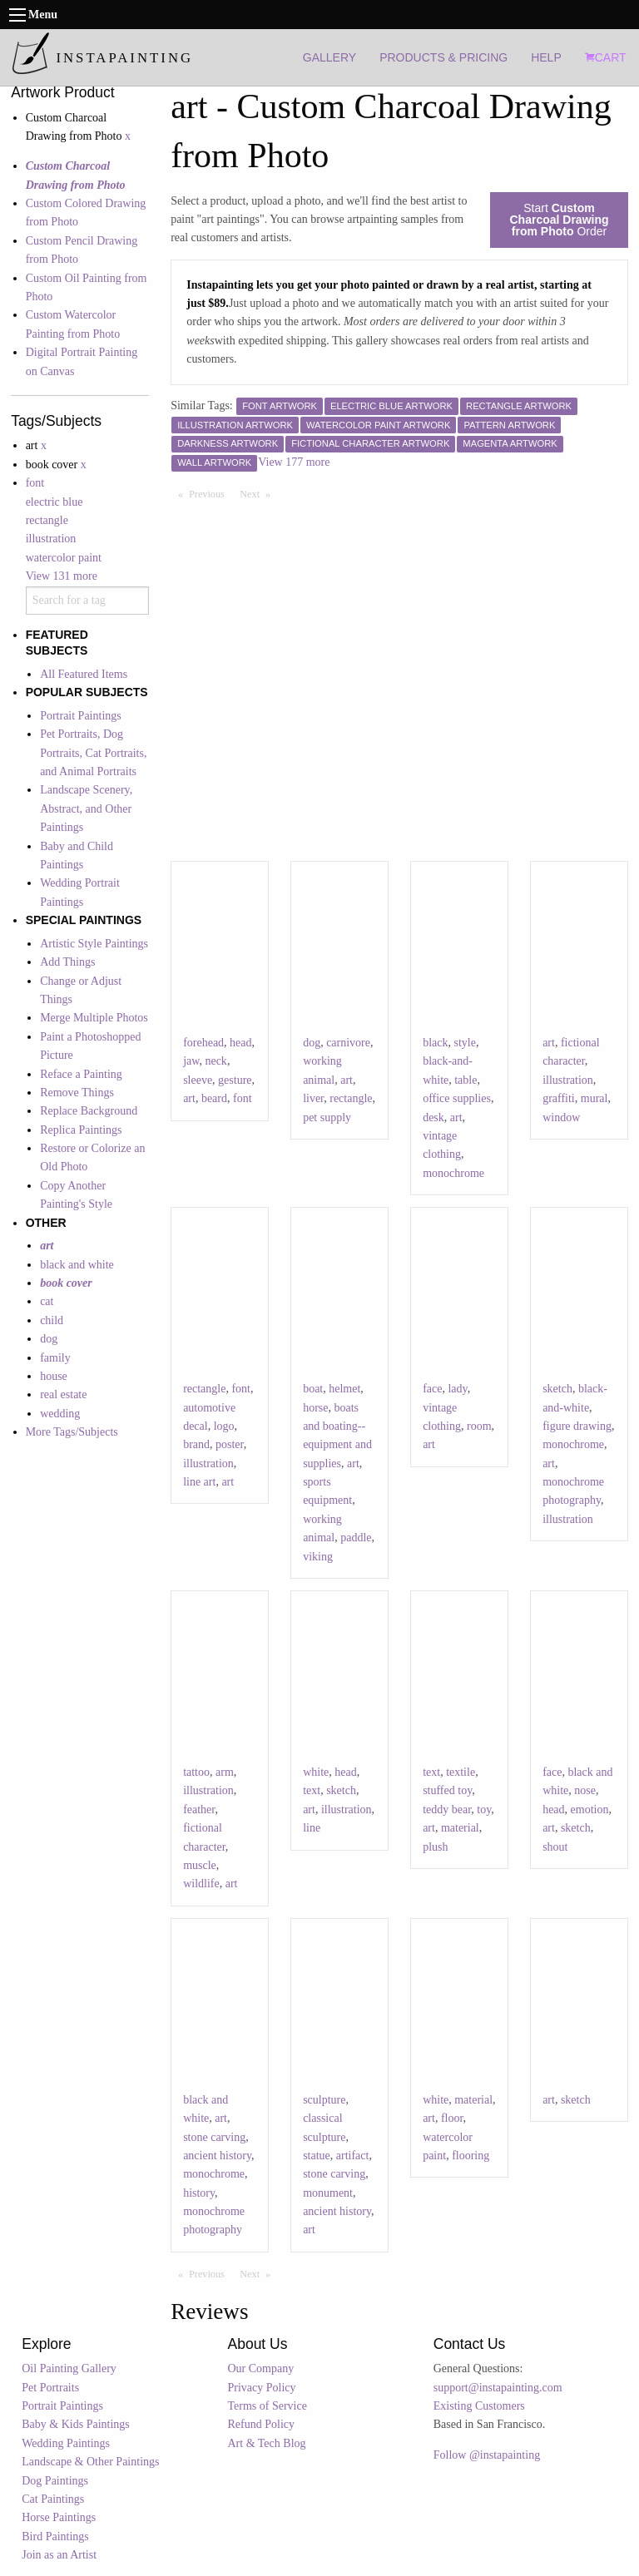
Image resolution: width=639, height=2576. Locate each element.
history (199, 2193)
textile (460, 1772)
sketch (557, 1388)
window (561, 1117)
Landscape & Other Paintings (90, 2461)
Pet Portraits (50, 2387)
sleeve (197, 1080)
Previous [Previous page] (210, 493)
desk (433, 1117)
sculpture (324, 2100)
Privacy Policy (262, 2387)
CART (606, 57)
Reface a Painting (81, 1074)
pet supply (327, 1117)
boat (313, 1388)
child (51, 1320)
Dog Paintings (55, 2481)
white (316, 1772)
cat (46, 1301)
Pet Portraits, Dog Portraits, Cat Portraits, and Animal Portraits (93, 753)
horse (315, 1408)
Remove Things (77, 1092)
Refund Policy (261, 2424)
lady (457, 1388)
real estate (63, 1394)
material (460, 1828)
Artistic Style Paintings (94, 943)
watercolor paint (64, 557)
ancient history (217, 2155)
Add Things (67, 962)
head (240, 1042)
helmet (344, 1388)
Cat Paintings (53, 2499)
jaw (191, 1061)
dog (48, 1338)
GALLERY (329, 57)
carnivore (348, 1042)
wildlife (201, 1883)
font (35, 483)
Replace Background (88, 1111)
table (465, 1080)
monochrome (453, 1173)
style (464, 1042)
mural (594, 1098)
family (55, 1358)
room (479, 1426)
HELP (546, 57)
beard (214, 1098)
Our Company (261, 2368)
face (432, 1388)
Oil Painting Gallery (69, 2368)
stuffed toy (447, 1790)
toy (484, 1809)
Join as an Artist (59, 2555)
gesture (234, 1080)
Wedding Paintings (66, 2443)
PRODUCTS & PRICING (443, 57)
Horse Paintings (59, 2517)
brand (196, 1444)
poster (229, 1444)
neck (215, 1061)
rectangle (47, 520)
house (53, 1376)
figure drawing (577, 1426)
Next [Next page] (259, 493)
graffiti (558, 1098)
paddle (355, 1537)
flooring (470, 2155)
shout (554, 1847)
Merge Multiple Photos (94, 1017)
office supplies (457, 1098)
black (435, 1042)
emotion (590, 1809)
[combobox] (87, 600)
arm (224, 1772)
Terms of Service (267, 2406)
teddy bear (447, 1809)
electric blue (54, 502)
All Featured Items (83, 674)
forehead (203, 1042)
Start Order (558, 219)
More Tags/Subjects (72, 1432)
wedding (60, 1413)
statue (316, 2155)
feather (199, 1809)
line (311, 1828)
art (189, 1098)
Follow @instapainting (486, 2455)
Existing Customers (479, 2406)
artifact (352, 2155)
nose (585, 1790)
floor (452, 2118)
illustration (51, 538)
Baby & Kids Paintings (76, 2424)
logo (224, 1426)
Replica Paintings (80, 1130)
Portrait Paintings (80, 716)
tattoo (196, 1772)
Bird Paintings (55, 2536)
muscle (199, 1865)
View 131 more (61, 576)
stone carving (214, 2137)
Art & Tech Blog (267, 2443)
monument (328, 2193)
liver (313, 1098)
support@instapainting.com (497, 2387)
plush (435, 1847)
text (311, 1790)
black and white (77, 1264)
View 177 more (293, 462)
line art (199, 1482)
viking (318, 1556)
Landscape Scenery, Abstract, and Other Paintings (86, 808)
